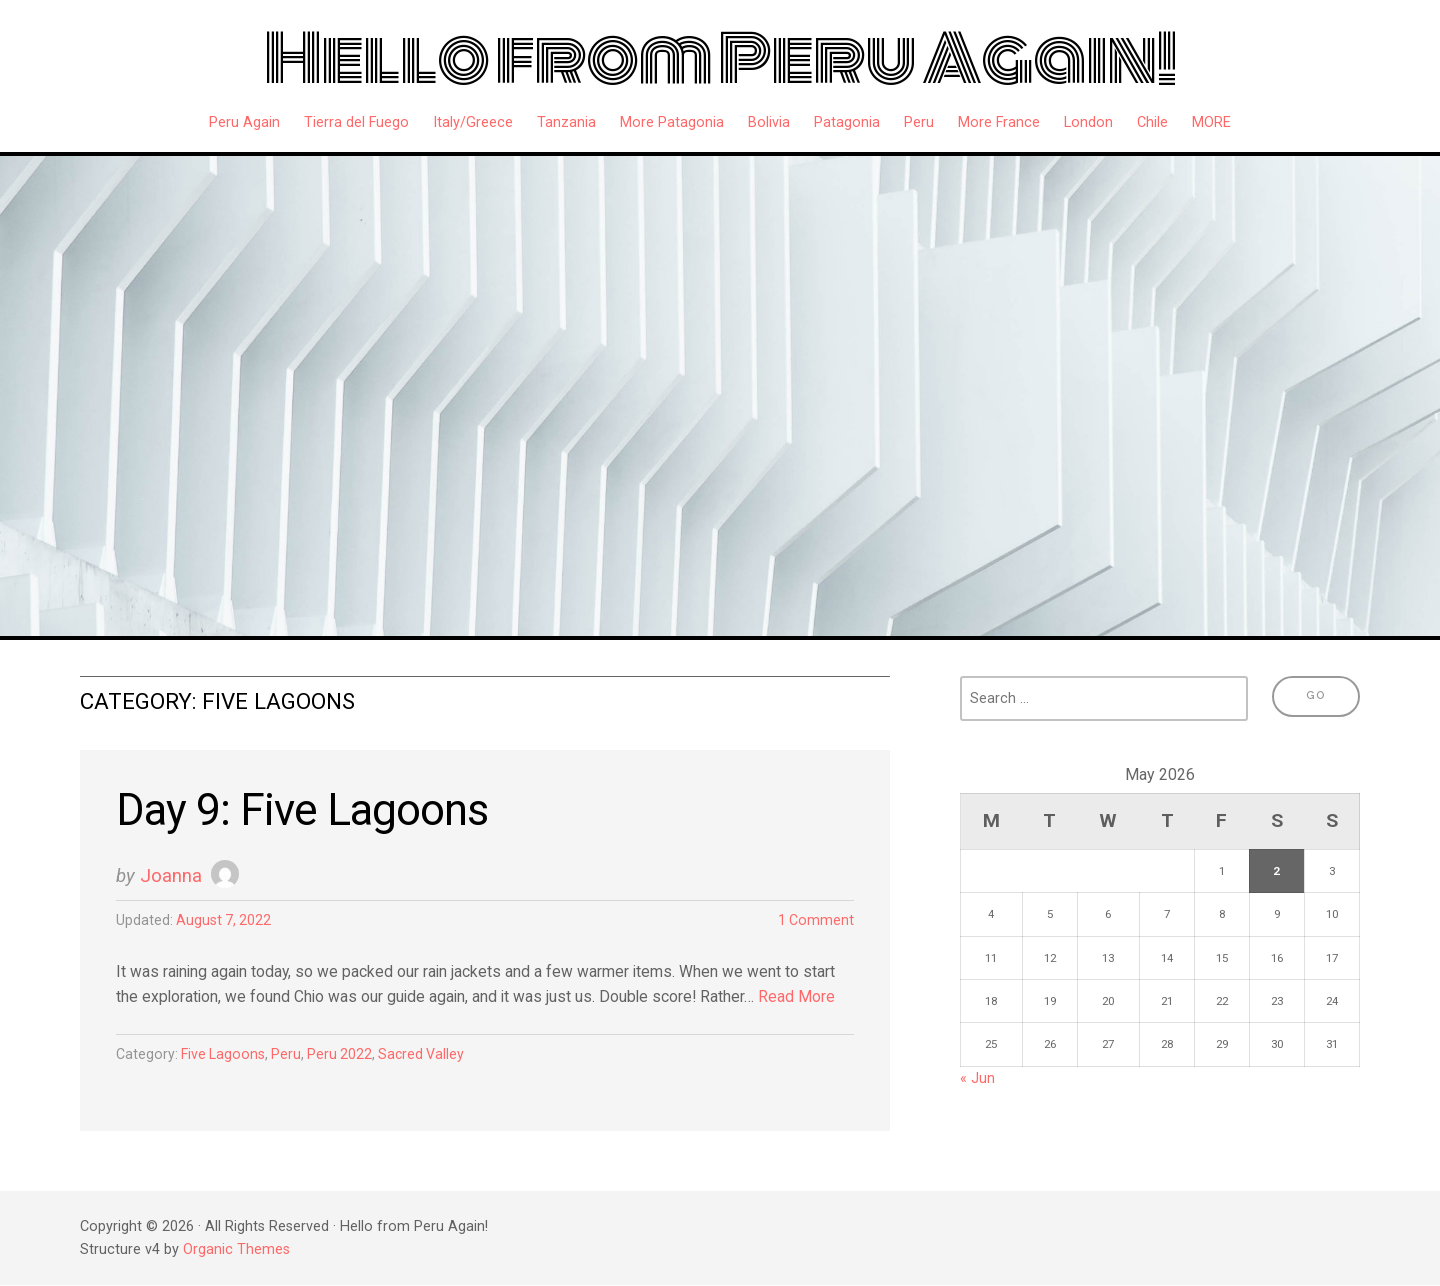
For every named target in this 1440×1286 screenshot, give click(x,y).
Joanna (171, 876)
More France (999, 122)
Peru (919, 122)
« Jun (977, 1078)
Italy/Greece (473, 122)
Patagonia (847, 122)
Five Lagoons (224, 1056)
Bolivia (769, 122)
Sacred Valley (428, 1056)
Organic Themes (236, 1250)
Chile (1152, 122)
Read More (804, 998)
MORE (1211, 122)
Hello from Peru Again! (720, 59)
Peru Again (244, 122)
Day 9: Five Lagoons (306, 810)
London (1088, 122)
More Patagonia (672, 122)
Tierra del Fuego (356, 122)
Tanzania (566, 122)
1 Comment (815, 921)
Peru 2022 (344, 1056)
